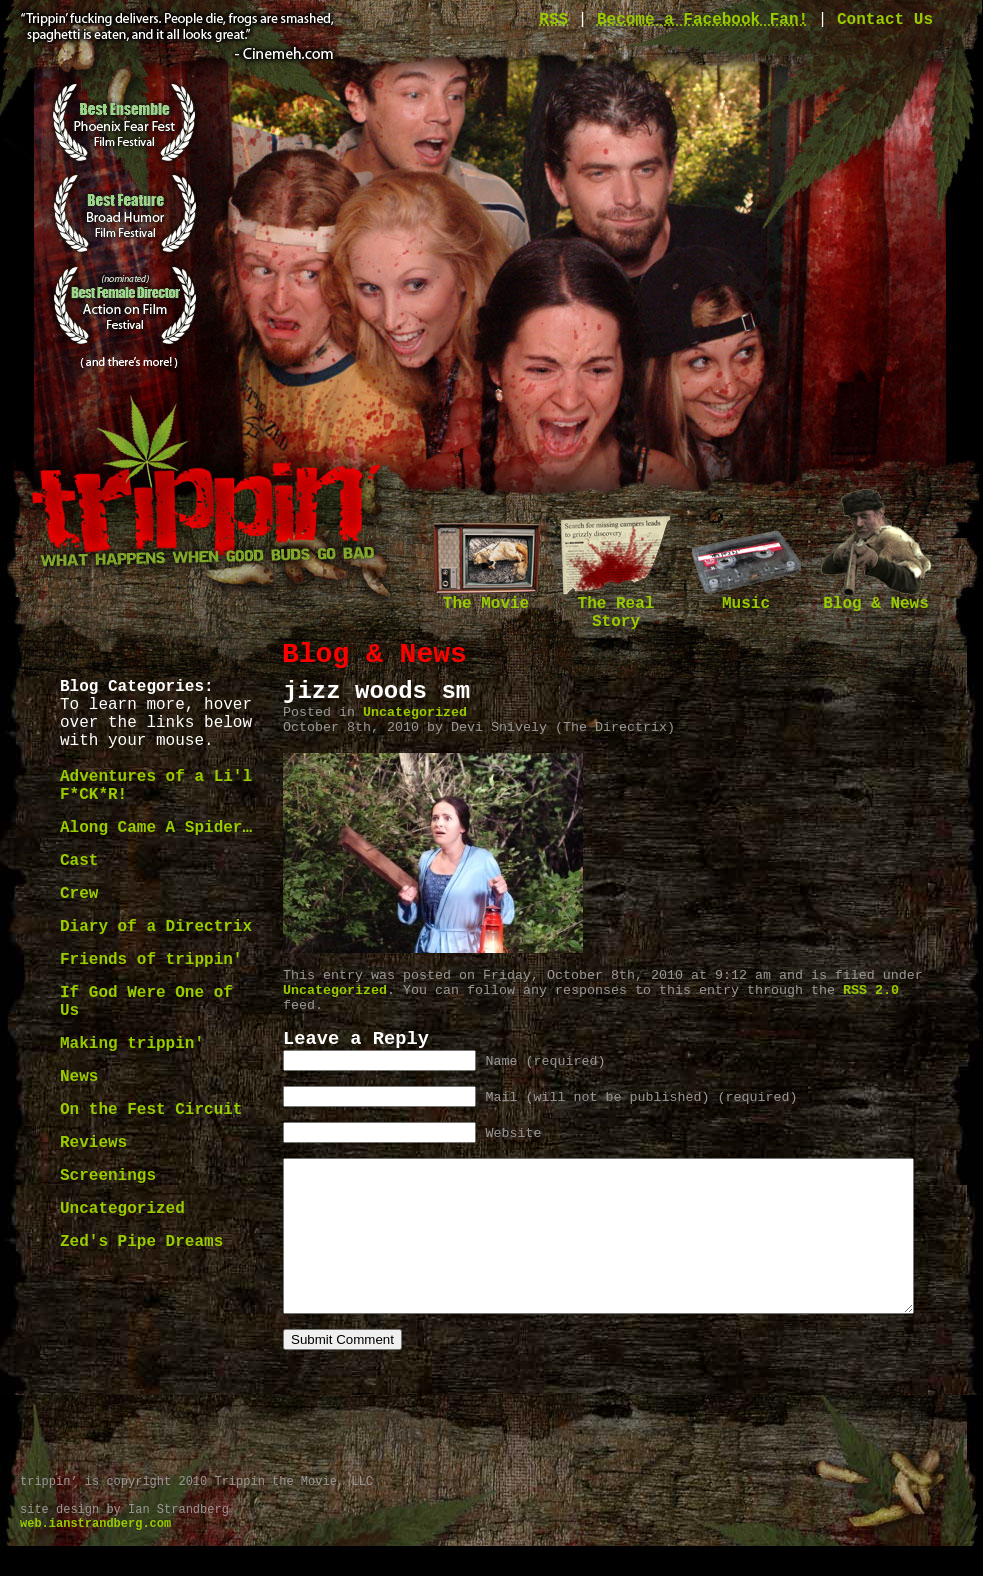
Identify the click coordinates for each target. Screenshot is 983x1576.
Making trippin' (132, 1044)
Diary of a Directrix (156, 927)
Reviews (93, 1143)
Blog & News (876, 597)
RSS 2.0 (871, 990)
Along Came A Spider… (156, 828)
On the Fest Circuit (151, 1110)
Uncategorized (122, 1209)
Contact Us (885, 20)
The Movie (486, 597)
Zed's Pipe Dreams (141, 1242)
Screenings (108, 1176)
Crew (79, 894)
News (79, 1077)
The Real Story (616, 606)
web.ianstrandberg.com (95, 1554)
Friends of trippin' (151, 960)
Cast (79, 861)
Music (746, 597)
